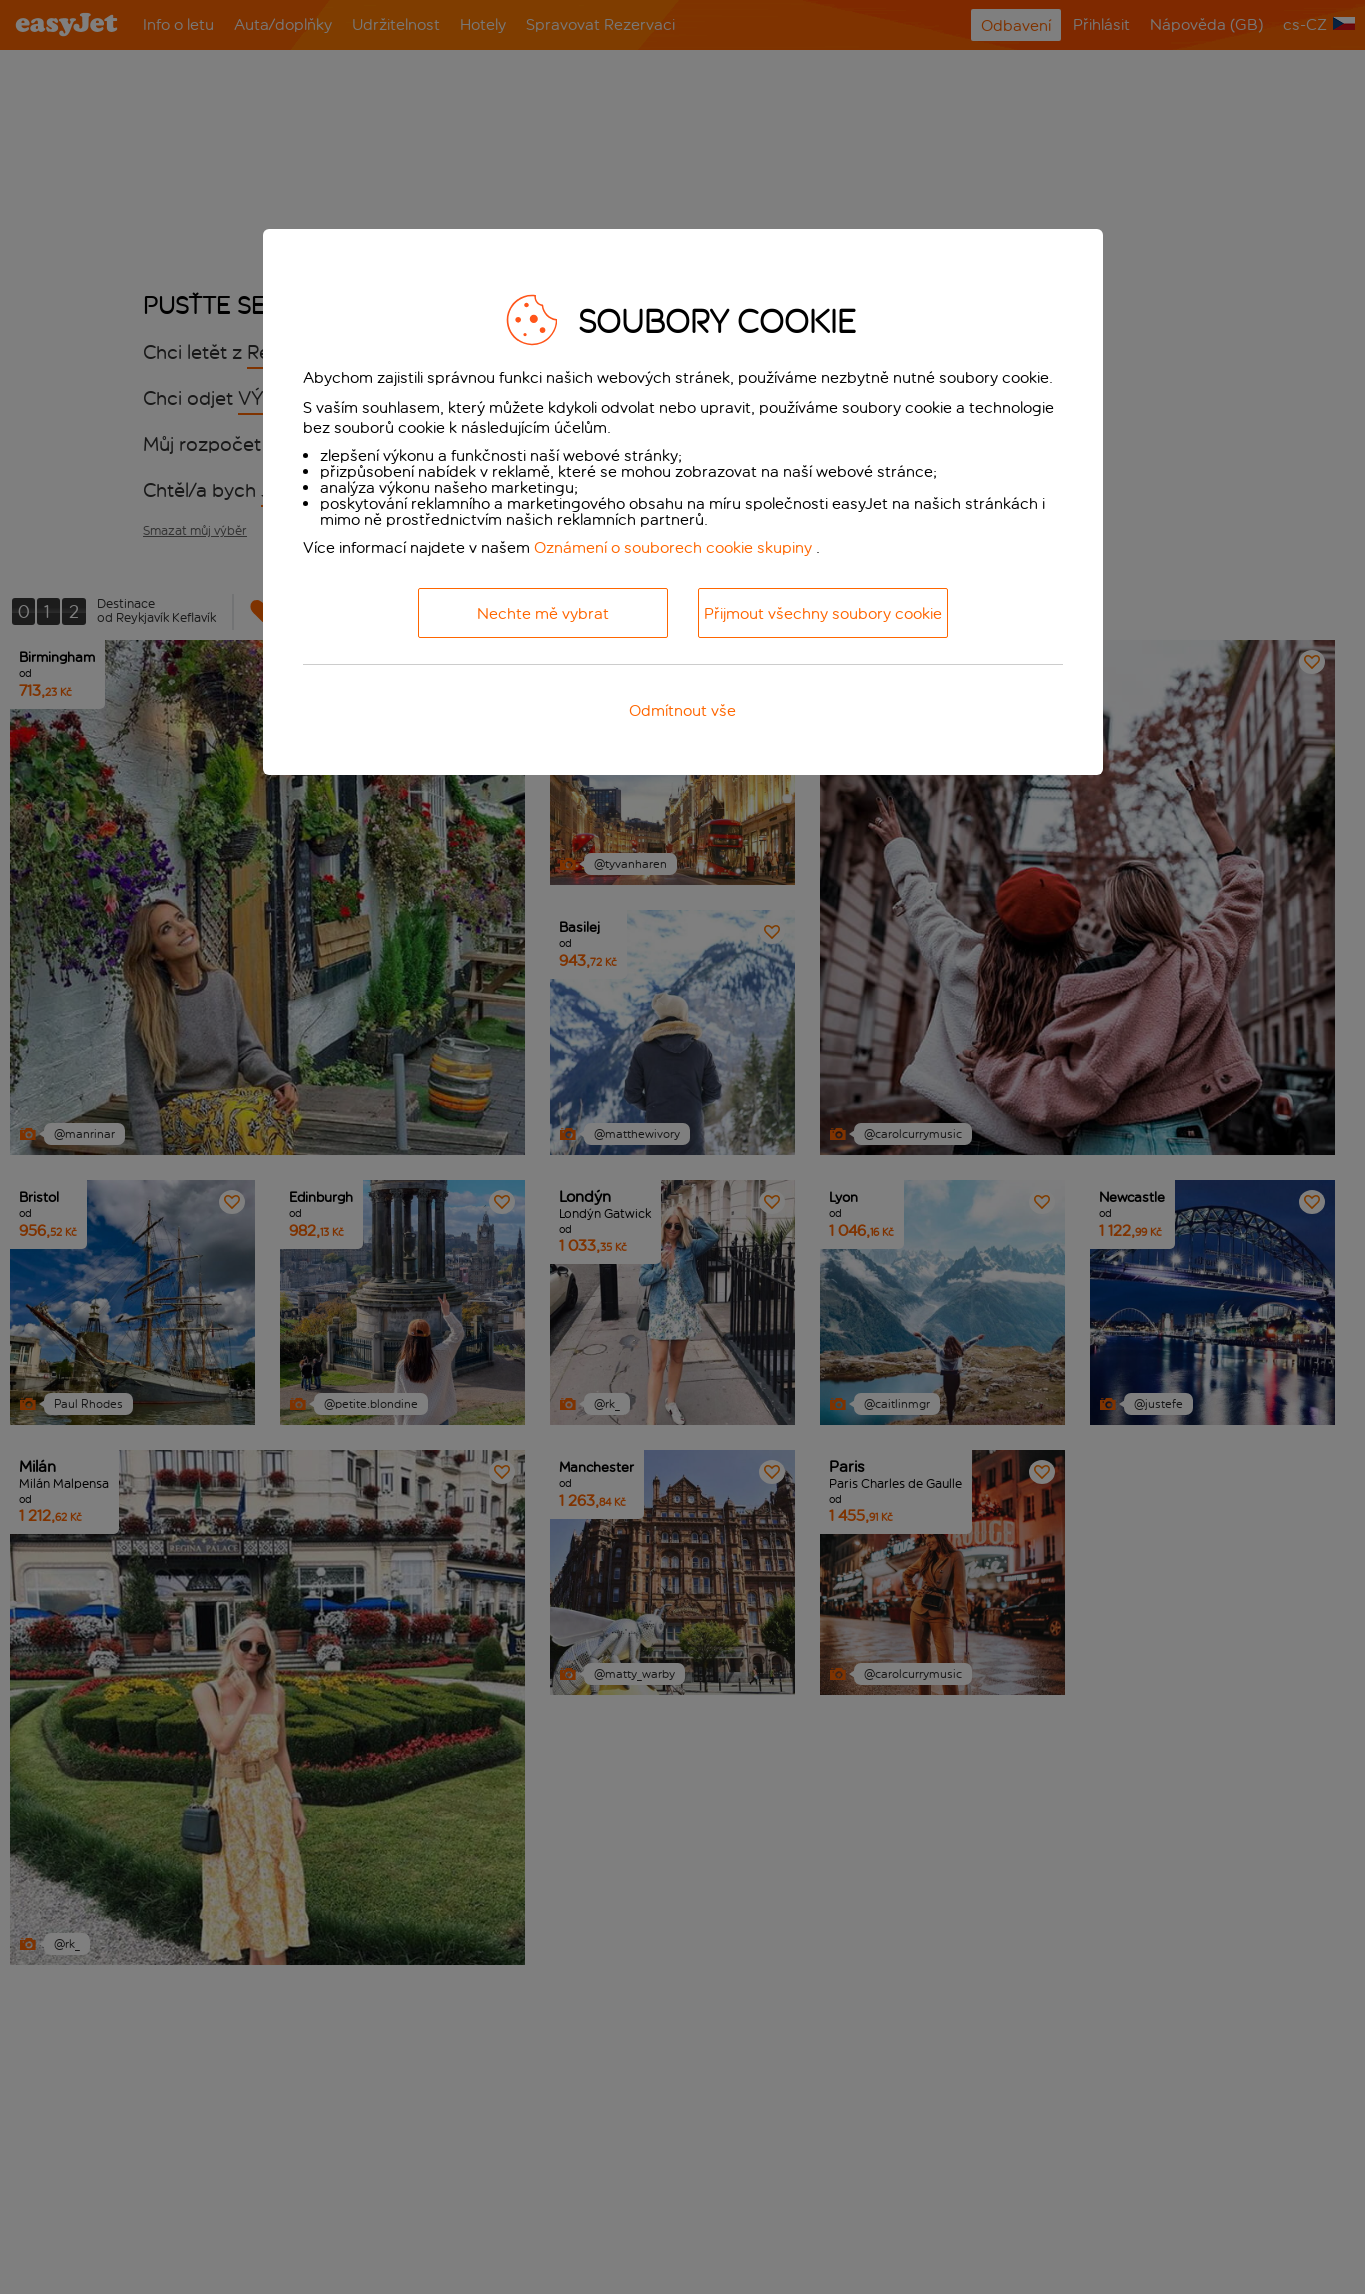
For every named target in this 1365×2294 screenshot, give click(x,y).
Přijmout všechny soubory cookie (823, 613)
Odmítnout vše (682, 710)
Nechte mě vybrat (543, 613)
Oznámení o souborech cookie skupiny (673, 547)
